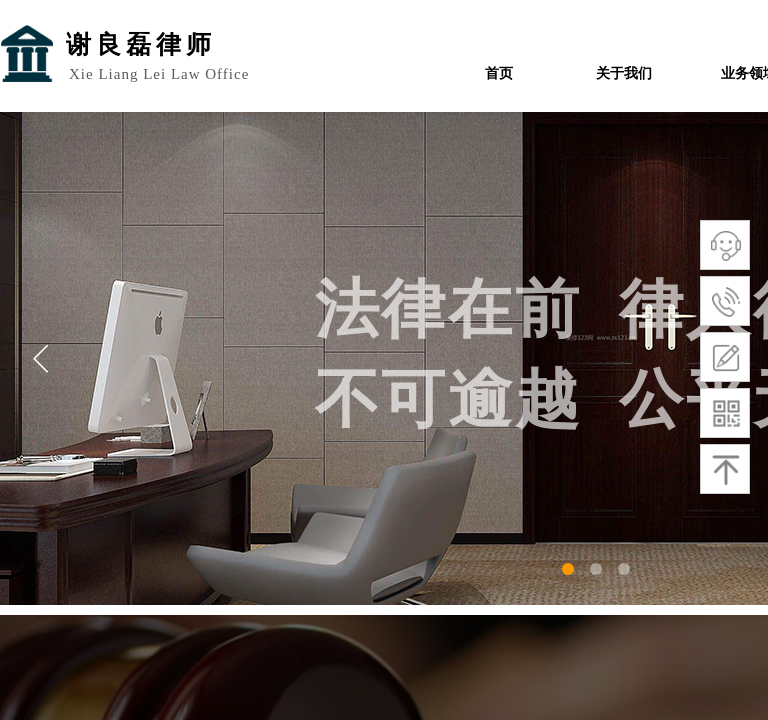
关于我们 (624, 73)
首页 (499, 73)
